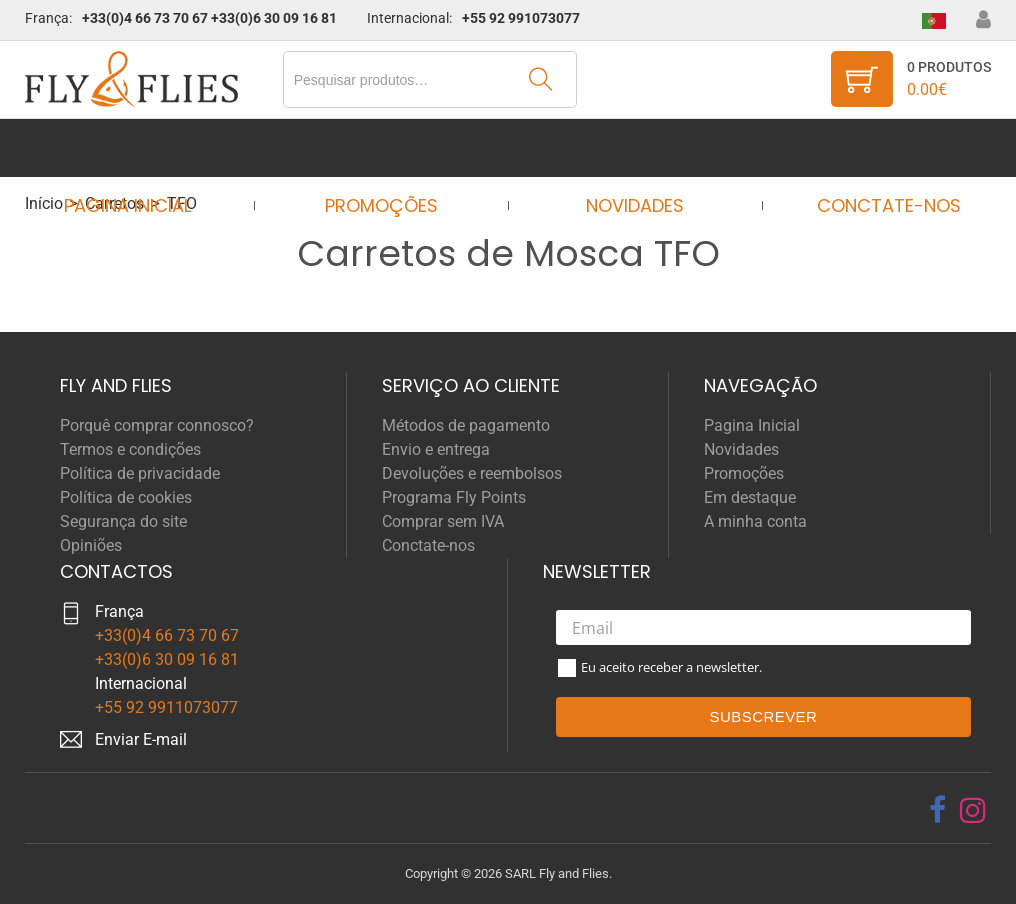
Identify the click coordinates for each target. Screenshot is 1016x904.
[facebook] (937, 810)
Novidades (629, 147)
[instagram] (973, 810)
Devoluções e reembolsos (472, 473)
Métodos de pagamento (466, 425)
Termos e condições (130, 449)
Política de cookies (126, 497)
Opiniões (91, 545)
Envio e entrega (436, 449)
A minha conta (755, 521)
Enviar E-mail (141, 739)
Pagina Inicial (145, 147)
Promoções (387, 147)
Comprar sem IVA (443, 521)
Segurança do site (123, 521)
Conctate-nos (870, 147)
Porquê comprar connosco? (157, 425)
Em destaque (750, 497)
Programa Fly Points (454, 497)
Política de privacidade (140, 473)
